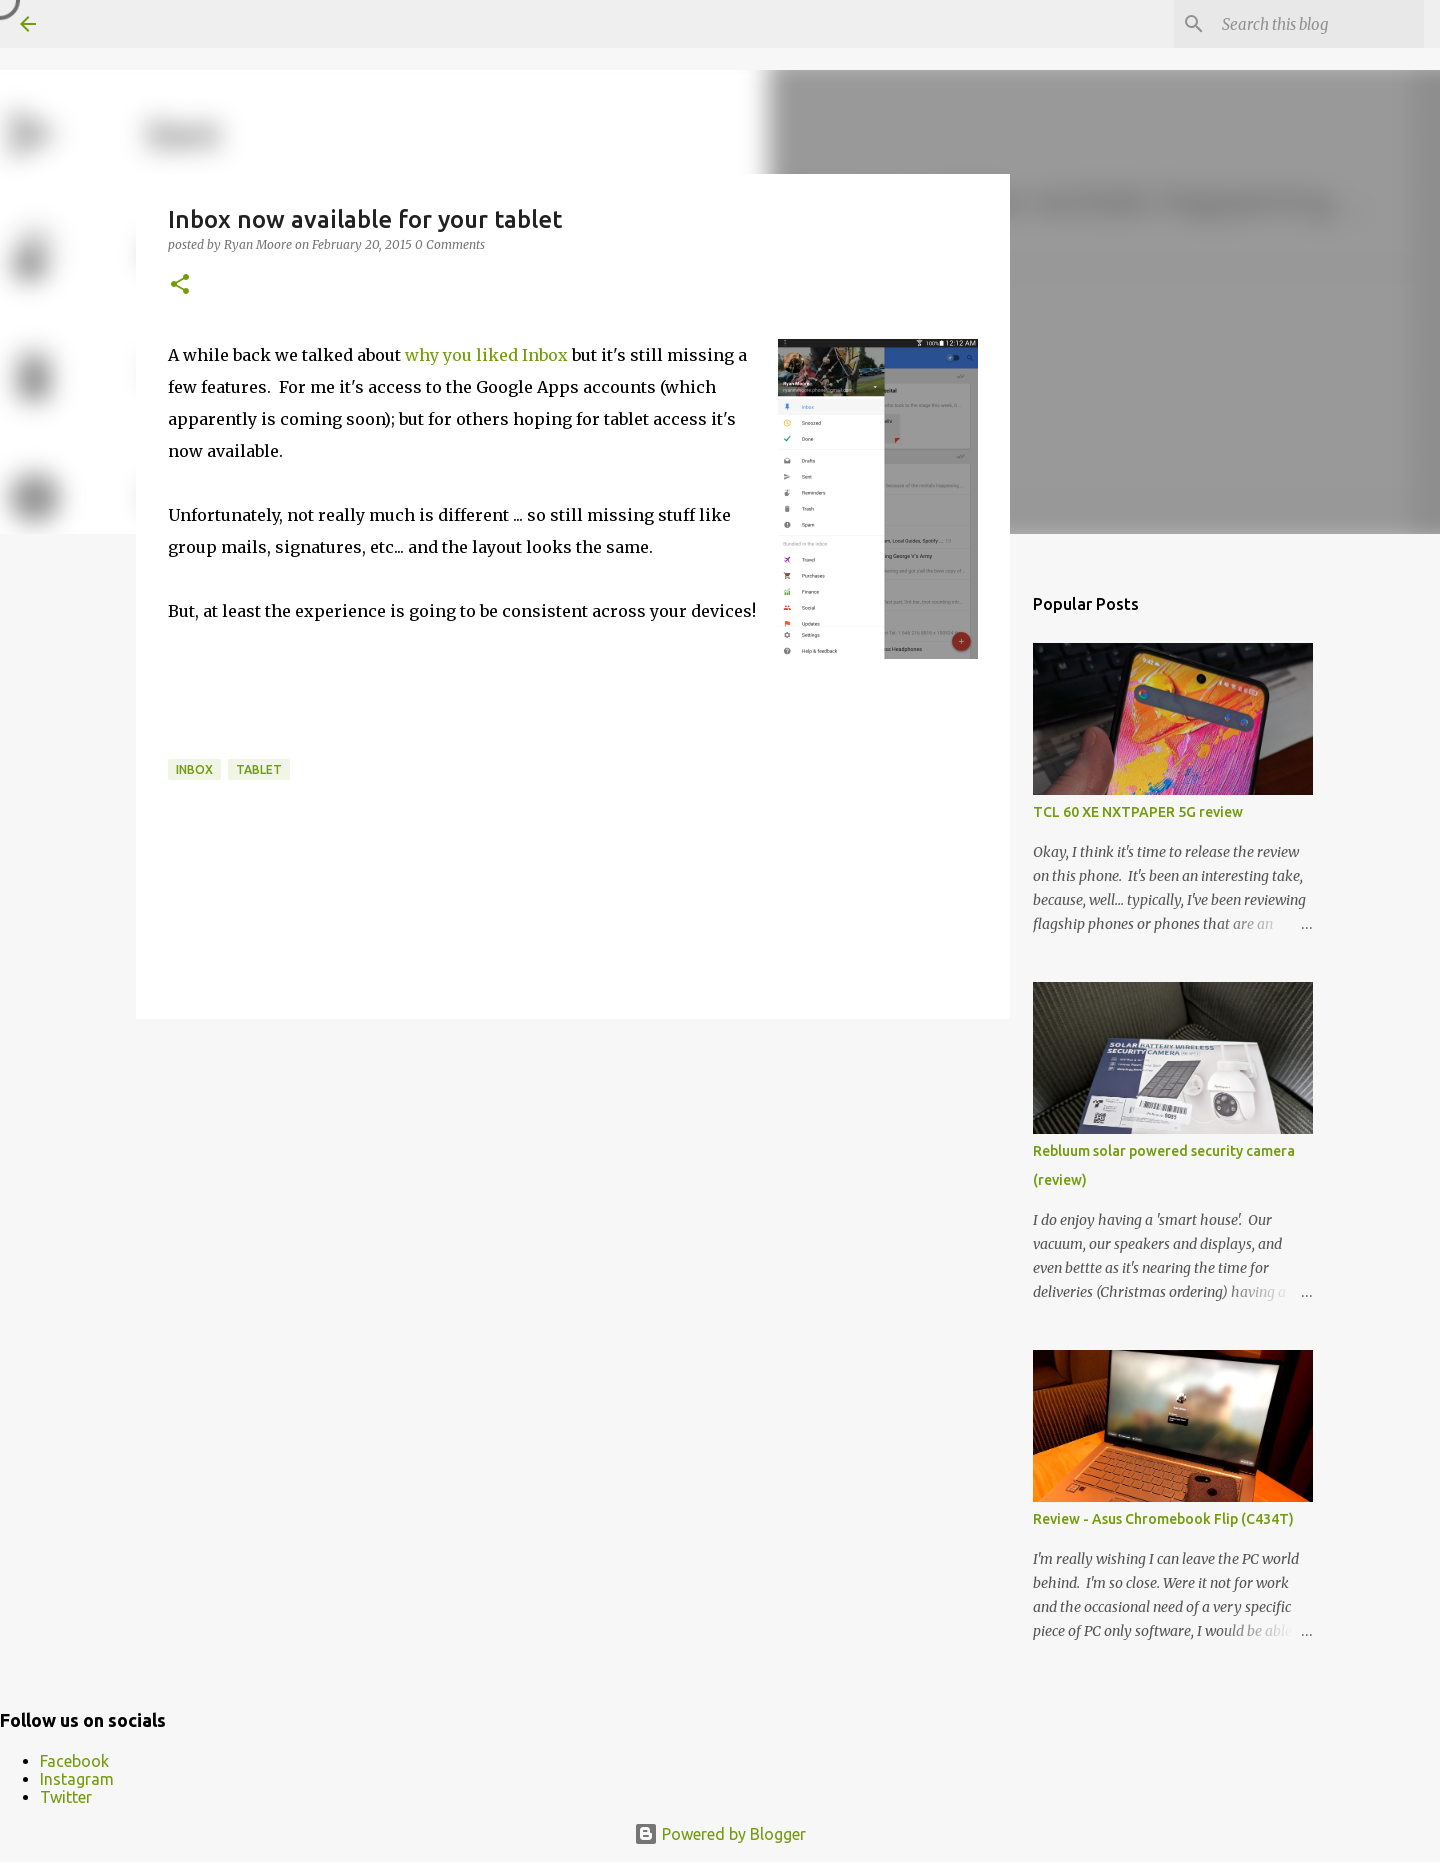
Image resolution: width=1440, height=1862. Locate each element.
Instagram (77, 1779)
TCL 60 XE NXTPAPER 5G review (1138, 812)
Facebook (74, 1761)
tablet (259, 769)
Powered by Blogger (720, 1834)
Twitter (66, 1797)
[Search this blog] (1319, 24)
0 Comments (450, 244)
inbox (194, 769)
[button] (180, 285)
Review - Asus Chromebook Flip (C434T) (1163, 1519)
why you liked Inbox (486, 355)
